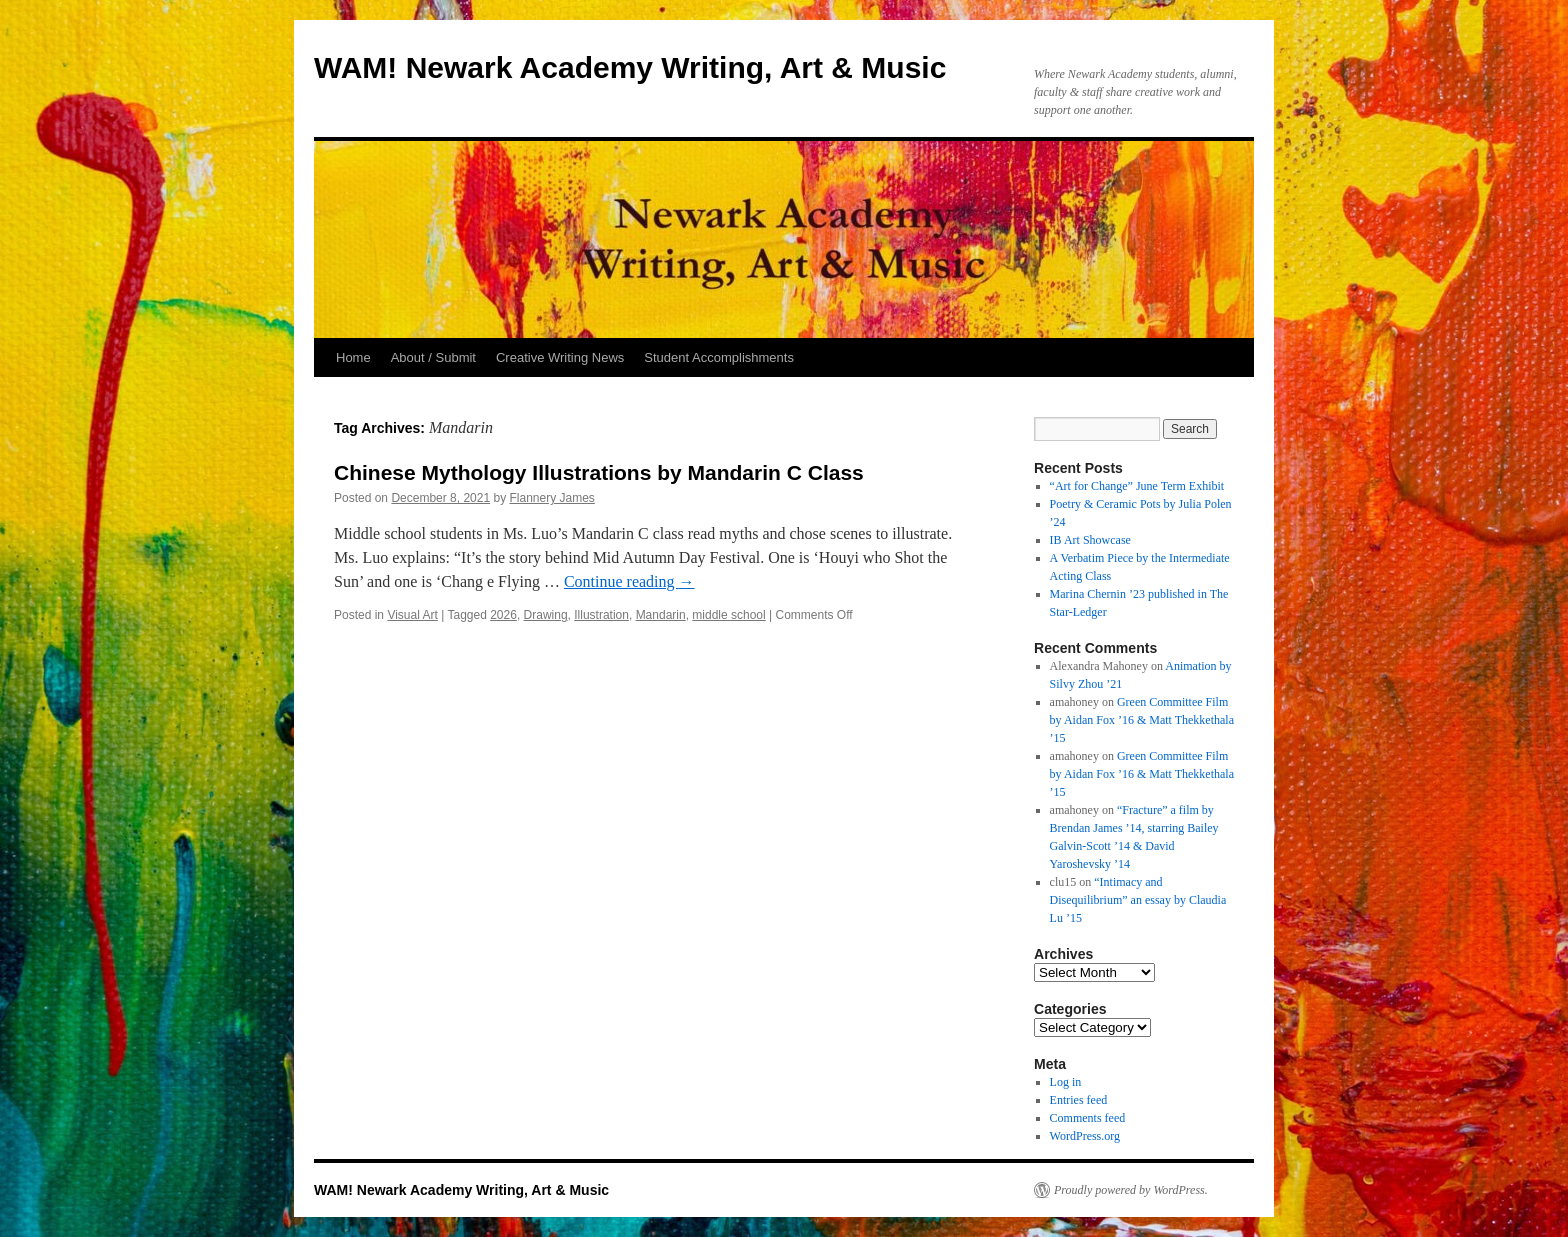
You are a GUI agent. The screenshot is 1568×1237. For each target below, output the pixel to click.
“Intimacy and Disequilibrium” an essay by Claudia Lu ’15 (1138, 900)
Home (353, 357)
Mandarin (661, 615)
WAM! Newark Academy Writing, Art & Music (630, 67)
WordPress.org (1085, 1136)
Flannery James (552, 498)
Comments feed (1088, 1118)
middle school (728, 615)
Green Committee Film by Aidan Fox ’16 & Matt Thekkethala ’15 (1142, 720)
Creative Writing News (560, 357)
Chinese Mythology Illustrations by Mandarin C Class (599, 472)
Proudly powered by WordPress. (1131, 1190)
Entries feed (1079, 1100)
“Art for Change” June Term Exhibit (1137, 486)
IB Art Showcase (1090, 540)
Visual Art (412, 615)
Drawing (546, 615)
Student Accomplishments (719, 357)
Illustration (601, 615)
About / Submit (433, 357)
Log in (1066, 1082)
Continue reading (629, 581)
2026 (503, 615)
